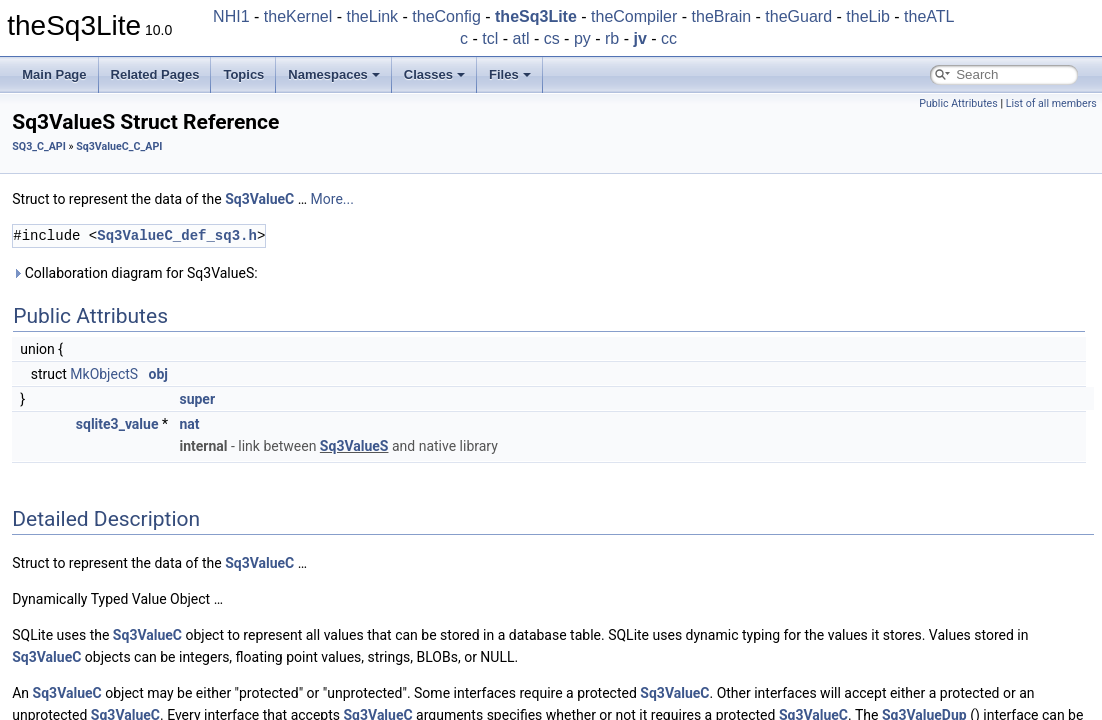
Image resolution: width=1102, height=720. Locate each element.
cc (669, 38)
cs (552, 38)
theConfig (446, 16)
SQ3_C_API (39, 146)
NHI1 (231, 16)
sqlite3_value (117, 424)
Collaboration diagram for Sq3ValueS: (134, 273)
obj (158, 374)
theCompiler (634, 16)
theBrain (722, 16)
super (197, 399)
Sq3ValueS (354, 446)
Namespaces (334, 74)
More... (332, 199)
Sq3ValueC (259, 199)
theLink (373, 16)
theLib (868, 16)
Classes (434, 74)
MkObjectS (104, 374)
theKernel (298, 16)
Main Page (54, 74)
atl (521, 38)
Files (510, 74)
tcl (490, 38)
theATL (929, 16)
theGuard (798, 16)
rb (612, 38)
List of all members (1051, 103)
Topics (243, 74)
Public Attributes (958, 103)
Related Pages (155, 74)
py (582, 38)
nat (189, 424)
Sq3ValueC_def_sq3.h (177, 235)
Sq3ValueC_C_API (119, 146)
